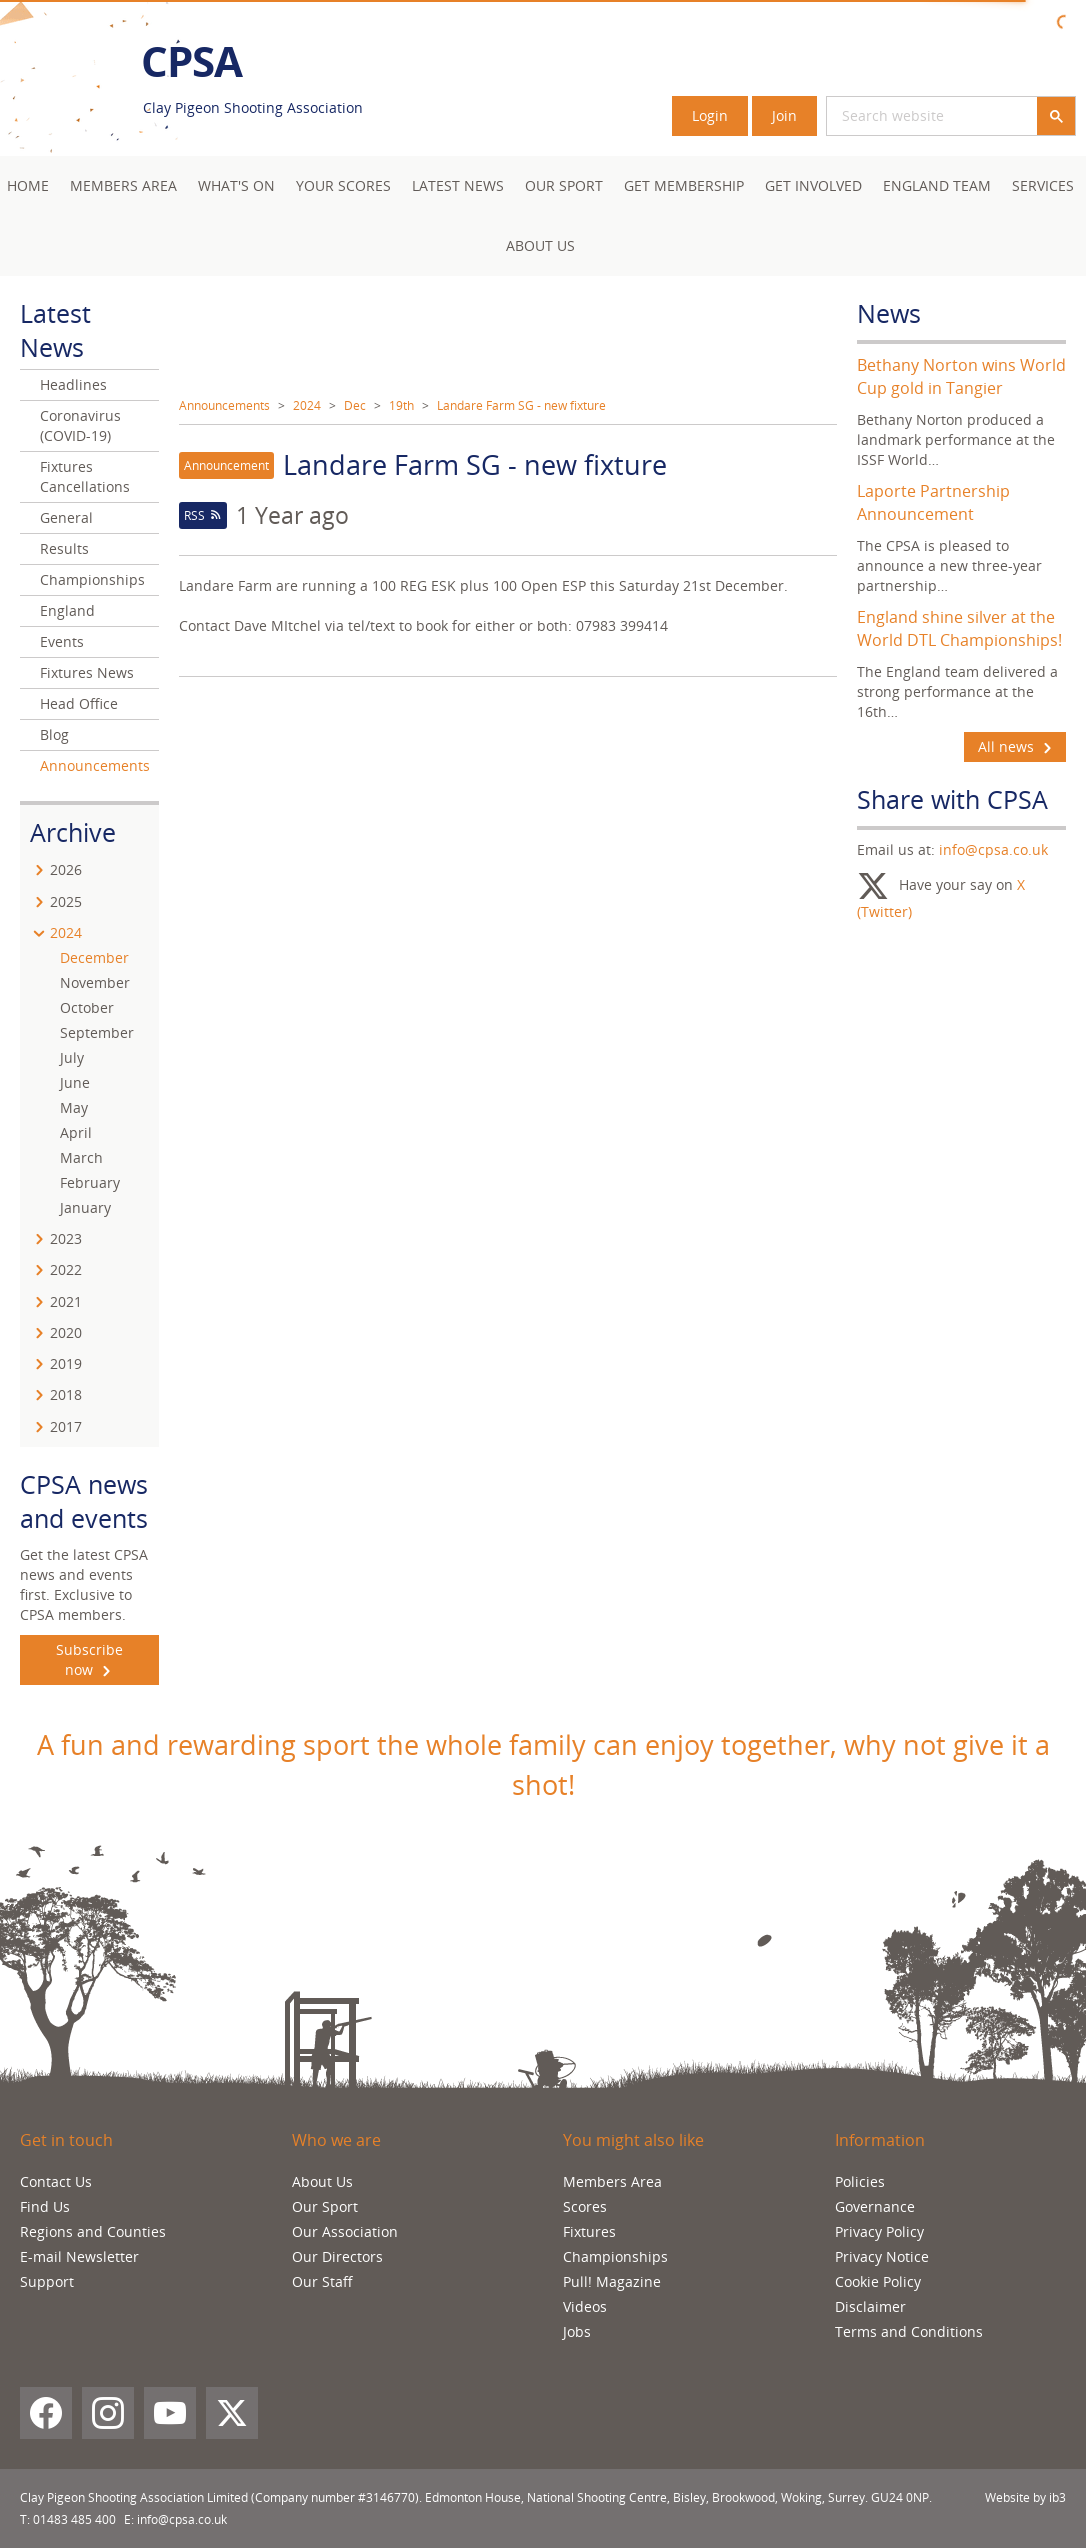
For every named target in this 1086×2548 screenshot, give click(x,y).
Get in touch (66, 2140)
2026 (66, 869)
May (74, 1107)
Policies (860, 2181)
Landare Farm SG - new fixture (521, 405)
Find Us (45, 2206)
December (94, 957)
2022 (66, 1269)
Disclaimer (870, 2306)
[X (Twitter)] (232, 2413)
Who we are (336, 2140)
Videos (585, 2306)
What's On (236, 185)
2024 (307, 405)
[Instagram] (108, 2413)
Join (784, 115)
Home (28, 185)
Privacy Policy (879, 2231)
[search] (908, 116)
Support (47, 2281)
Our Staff (322, 2281)
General (66, 517)
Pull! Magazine (612, 2281)
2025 (66, 901)
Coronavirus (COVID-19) (80, 425)
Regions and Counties (93, 2231)
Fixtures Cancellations (85, 476)
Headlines (73, 384)
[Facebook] (46, 2413)
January (85, 1207)
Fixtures (589, 2231)
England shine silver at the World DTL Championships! (959, 628)
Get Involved (813, 185)
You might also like (633, 2140)
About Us (540, 245)
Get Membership (684, 185)
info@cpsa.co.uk (993, 849)
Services (1043, 185)
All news (1015, 747)
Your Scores (343, 185)
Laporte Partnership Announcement (933, 502)
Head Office (79, 703)
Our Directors (337, 2256)
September (97, 1032)
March (81, 1157)
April (76, 1132)
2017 (66, 1426)
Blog (54, 734)
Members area (123, 185)
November (95, 982)
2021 (66, 1301)
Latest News (458, 185)
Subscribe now (89, 1660)
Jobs (577, 2331)
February (90, 1182)
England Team (937, 185)
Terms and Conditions (909, 2331)
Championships (92, 579)
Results (64, 548)
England (67, 610)
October (87, 1007)
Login (710, 115)
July (72, 1057)
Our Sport (564, 185)
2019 (66, 1363)
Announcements (224, 405)
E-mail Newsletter (79, 2256)
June (75, 1082)
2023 (66, 1238)
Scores (585, 2206)
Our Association (345, 2231)
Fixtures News (87, 672)
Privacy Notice (882, 2256)
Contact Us (56, 2181)
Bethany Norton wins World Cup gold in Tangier (961, 376)
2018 (66, 1394)
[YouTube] (170, 2413)
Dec (355, 405)
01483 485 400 (74, 2519)
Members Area (612, 2181)
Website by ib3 (1025, 2497)
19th (401, 405)
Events (62, 641)
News (889, 313)
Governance (875, 2206)
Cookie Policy (878, 2281)
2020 (66, 1332)
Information (880, 2140)
